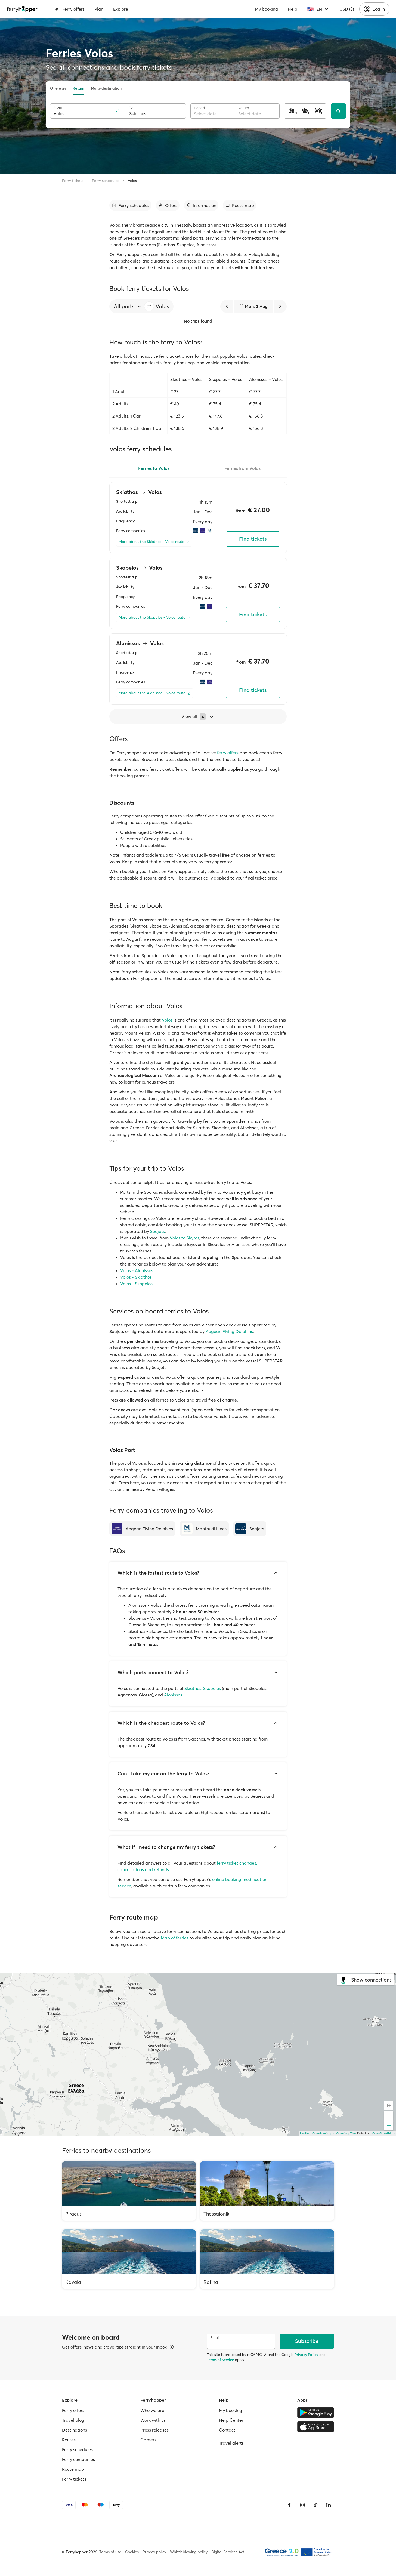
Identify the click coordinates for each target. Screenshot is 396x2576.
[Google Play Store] (315, 2412)
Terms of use (110, 2551)
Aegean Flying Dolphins (229, 1331)
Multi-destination (106, 88)
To (131, 107)
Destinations (74, 2430)
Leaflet (305, 2133)
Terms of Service (220, 2360)
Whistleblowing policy (189, 2551)
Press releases (154, 2430)
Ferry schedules (105, 180)
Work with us (153, 2420)
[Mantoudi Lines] (204, 1528)
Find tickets (253, 539)
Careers (148, 2439)
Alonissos (173, 1695)
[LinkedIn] (328, 2505)
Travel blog (73, 2420)
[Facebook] (289, 2505)
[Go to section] (130, 205)
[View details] (171, 2346)
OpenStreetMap (383, 2133)
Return (78, 88)
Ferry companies (78, 2459)
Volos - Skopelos (136, 1283)
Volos (132, 180)
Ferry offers (70, 9)
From (57, 107)
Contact (227, 2430)
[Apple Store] (315, 2426)
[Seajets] (249, 1528)
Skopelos (212, 1688)
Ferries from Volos (242, 468)
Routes (69, 2439)
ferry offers (228, 752)
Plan (98, 9)
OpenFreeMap (322, 2133)
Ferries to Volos (153, 468)
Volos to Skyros (184, 1238)
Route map (73, 2469)
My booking (266, 9)
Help (292, 9)
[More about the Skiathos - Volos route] (154, 542)
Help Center (231, 2420)
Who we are (152, 2410)
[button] (149, 306)
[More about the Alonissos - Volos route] (154, 693)
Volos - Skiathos (136, 1277)
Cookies (132, 2551)
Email (214, 2337)
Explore (120, 9)
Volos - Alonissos (136, 1270)
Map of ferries (174, 1938)
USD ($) (346, 9)
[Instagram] (302, 2505)
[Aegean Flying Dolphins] (142, 1528)
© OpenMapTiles (344, 2133)
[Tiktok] (315, 2505)
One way (58, 88)
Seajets (157, 1231)
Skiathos (192, 1688)
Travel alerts (231, 2443)
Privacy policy (154, 2551)
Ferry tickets (72, 180)
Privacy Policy (306, 2354)
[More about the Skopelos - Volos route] (154, 617)
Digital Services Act (227, 2551)
